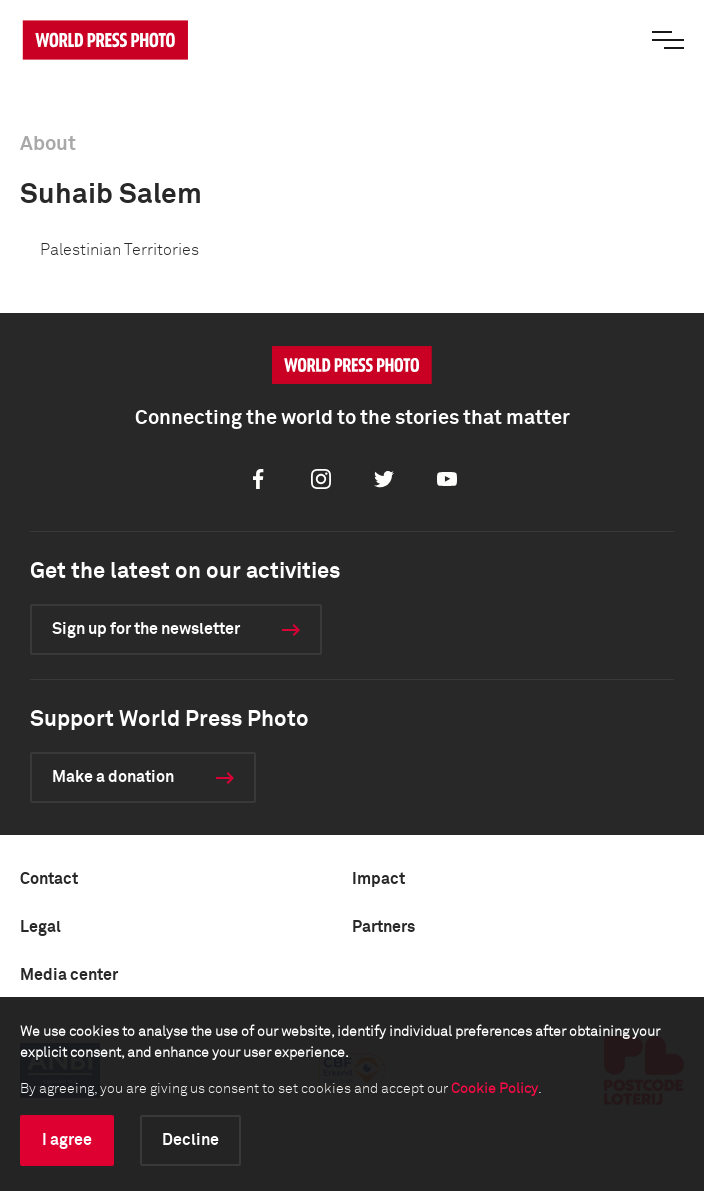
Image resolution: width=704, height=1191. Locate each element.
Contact (49, 879)
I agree (67, 1140)
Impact (378, 879)
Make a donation (113, 777)
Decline (190, 1140)
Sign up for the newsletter (146, 629)
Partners (383, 927)
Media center (69, 975)
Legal (40, 927)
